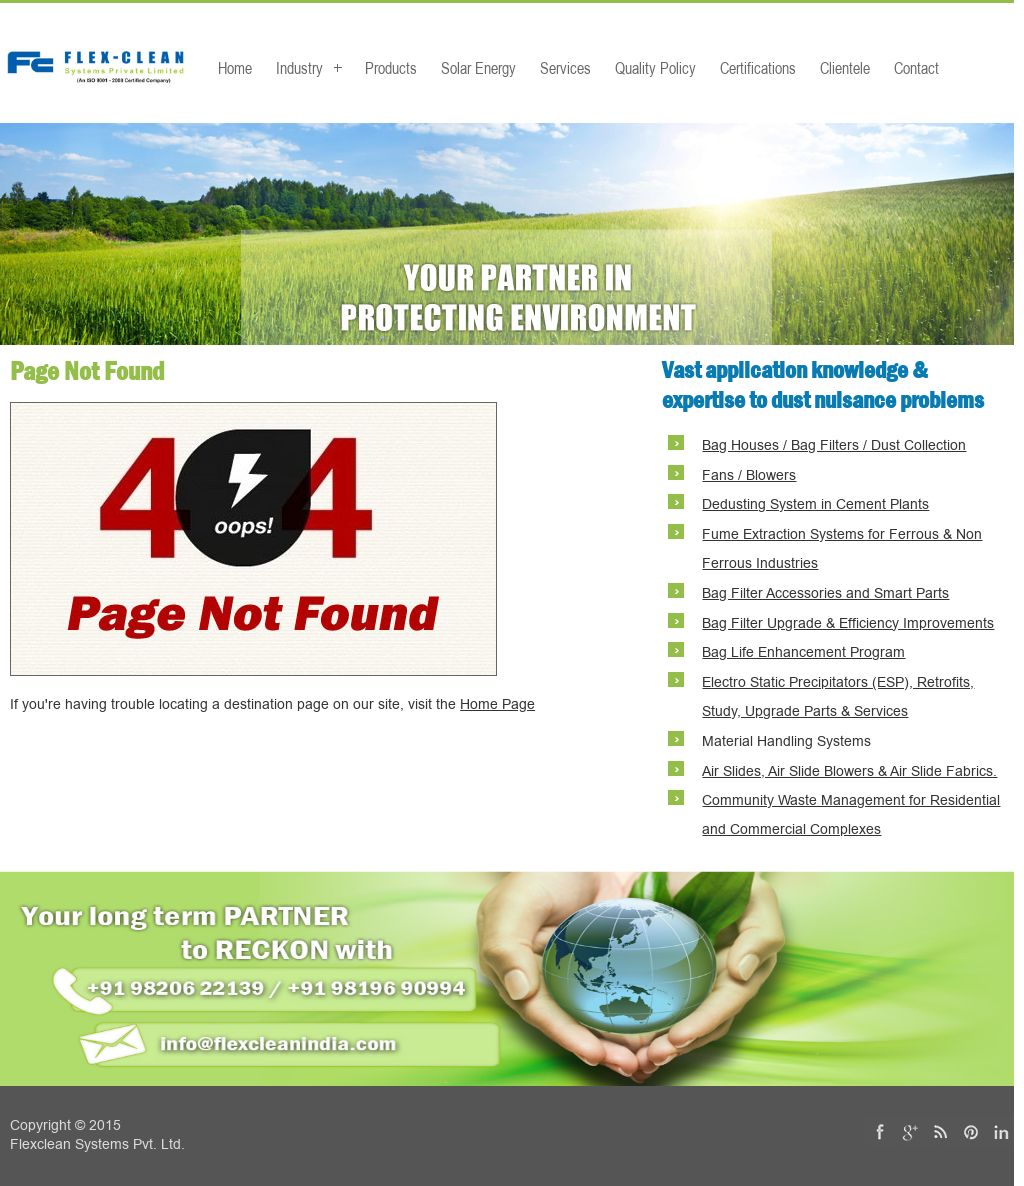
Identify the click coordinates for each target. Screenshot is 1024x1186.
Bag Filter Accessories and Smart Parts (825, 593)
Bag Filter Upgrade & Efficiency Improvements (848, 623)
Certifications (758, 68)
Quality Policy (655, 68)
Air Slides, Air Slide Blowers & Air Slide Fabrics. (849, 771)
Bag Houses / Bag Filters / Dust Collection (834, 445)
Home (235, 68)
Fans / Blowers (749, 475)
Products (391, 68)
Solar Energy (478, 68)
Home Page (497, 704)
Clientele (845, 68)
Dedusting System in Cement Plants (815, 504)
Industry (299, 68)
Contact (916, 68)
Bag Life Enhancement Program (803, 652)
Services (565, 68)
